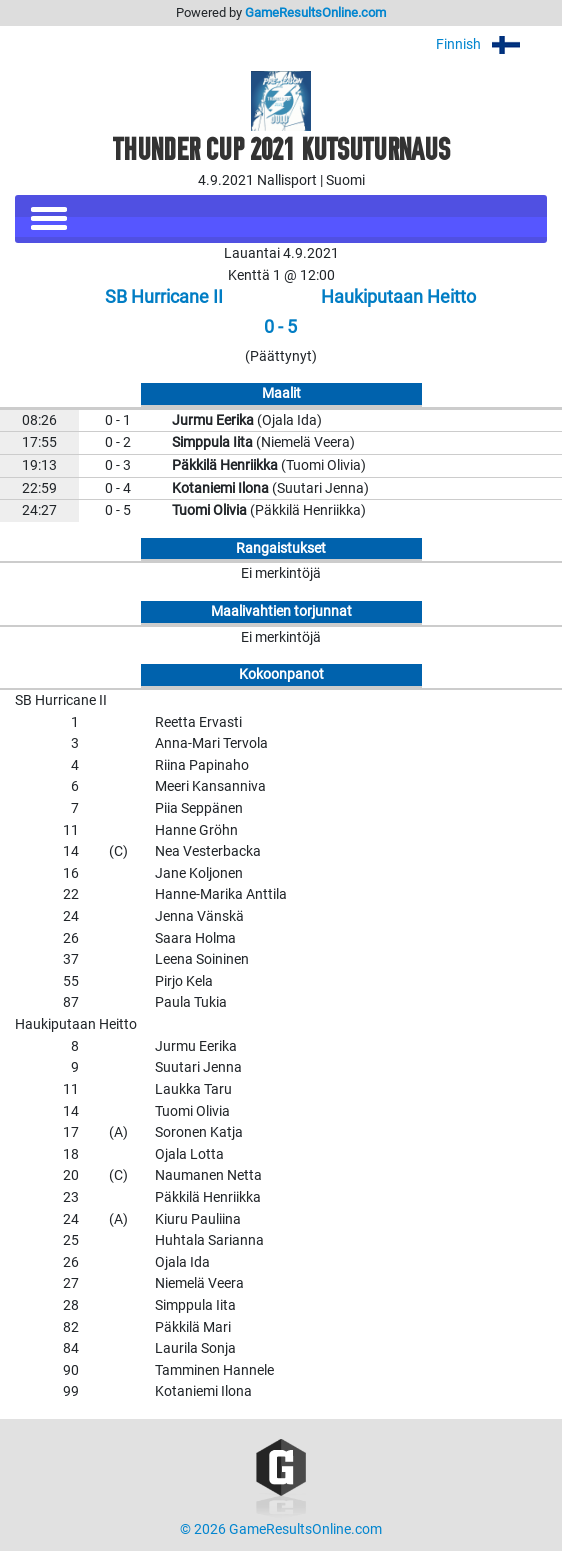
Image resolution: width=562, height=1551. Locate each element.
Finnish (491, 44)
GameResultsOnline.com (315, 12)
